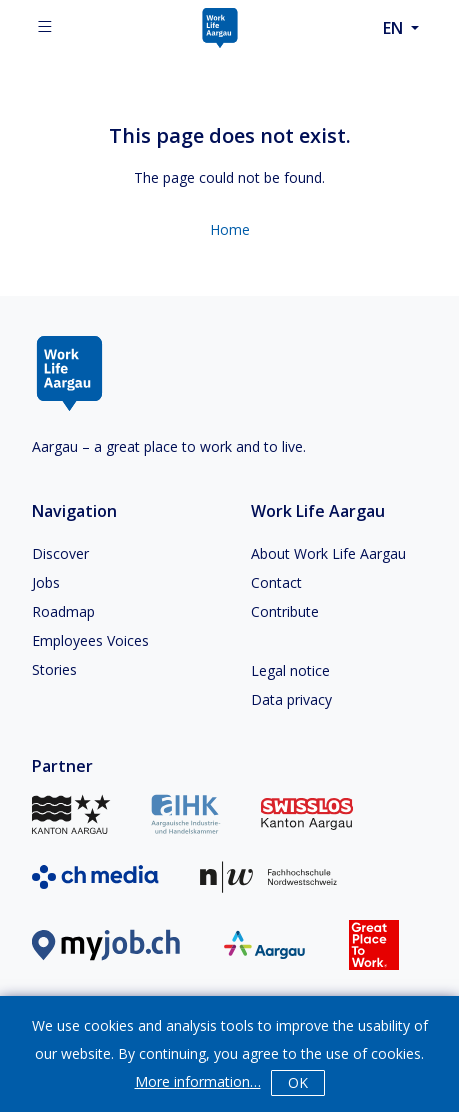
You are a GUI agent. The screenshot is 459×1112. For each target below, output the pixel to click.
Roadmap (63, 611)
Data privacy (291, 699)
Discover (60, 553)
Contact (276, 582)
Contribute (285, 611)
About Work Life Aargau (328, 553)
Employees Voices (90, 640)
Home (230, 229)
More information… (198, 1081)
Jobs (46, 582)
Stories (54, 669)
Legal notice (290, 670)
